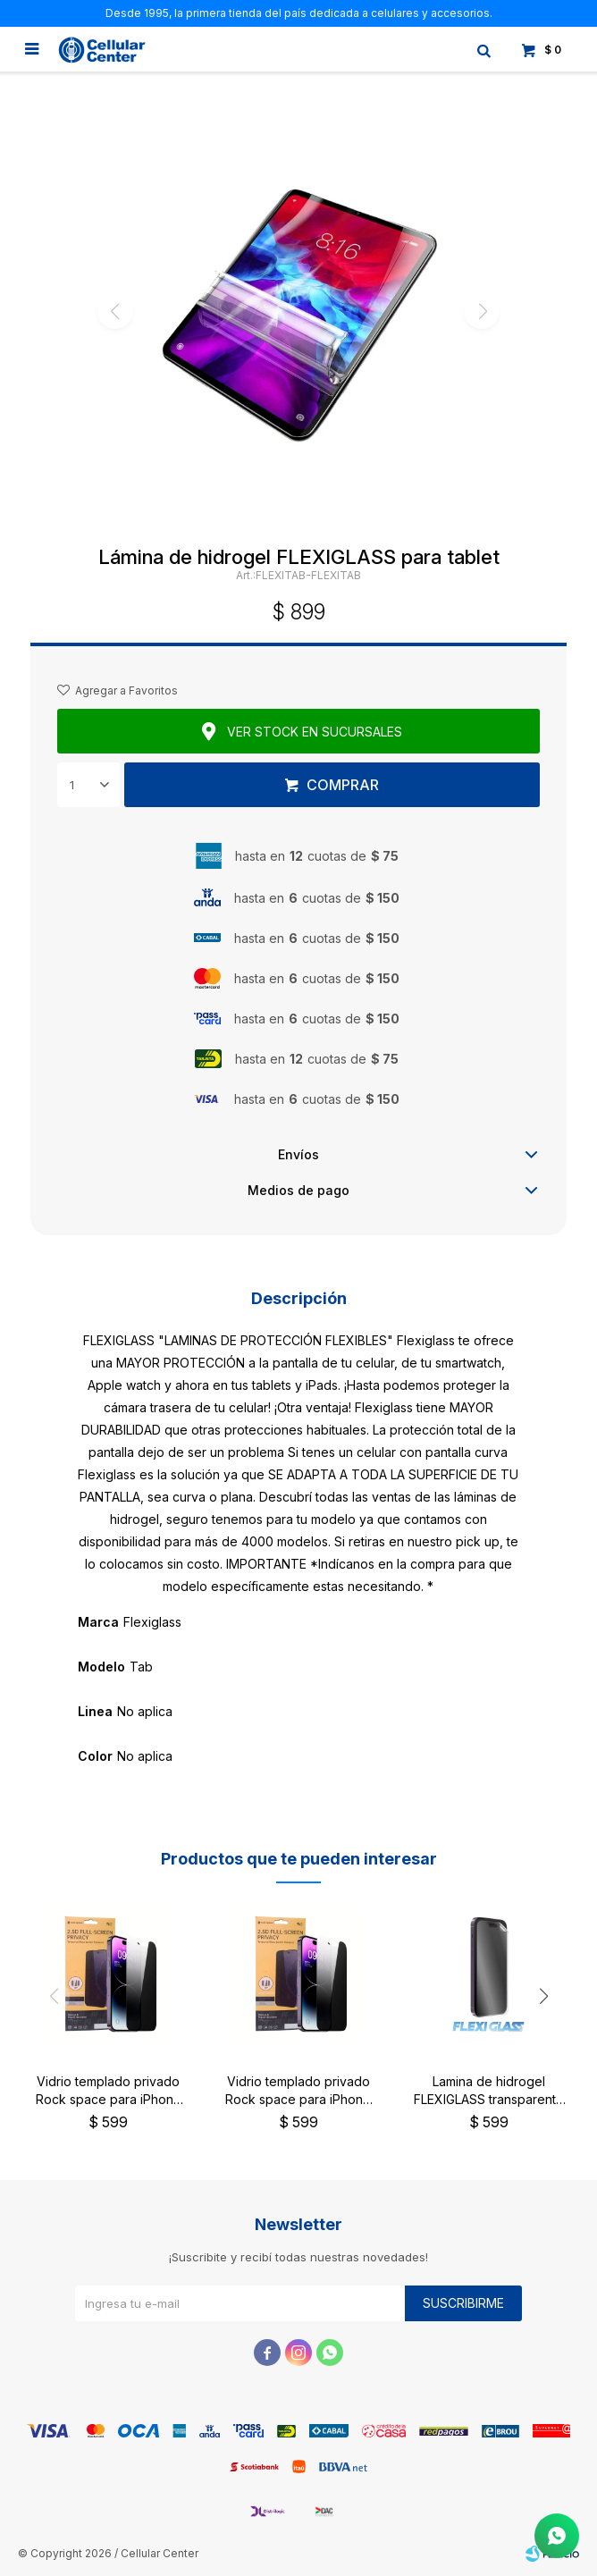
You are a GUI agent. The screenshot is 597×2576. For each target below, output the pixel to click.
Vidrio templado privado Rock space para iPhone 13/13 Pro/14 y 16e (298, 2091)
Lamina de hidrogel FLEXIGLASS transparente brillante (489, 2091)
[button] (543, 1996)
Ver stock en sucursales (314, 731)
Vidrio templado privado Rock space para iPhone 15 (108, 2091)
